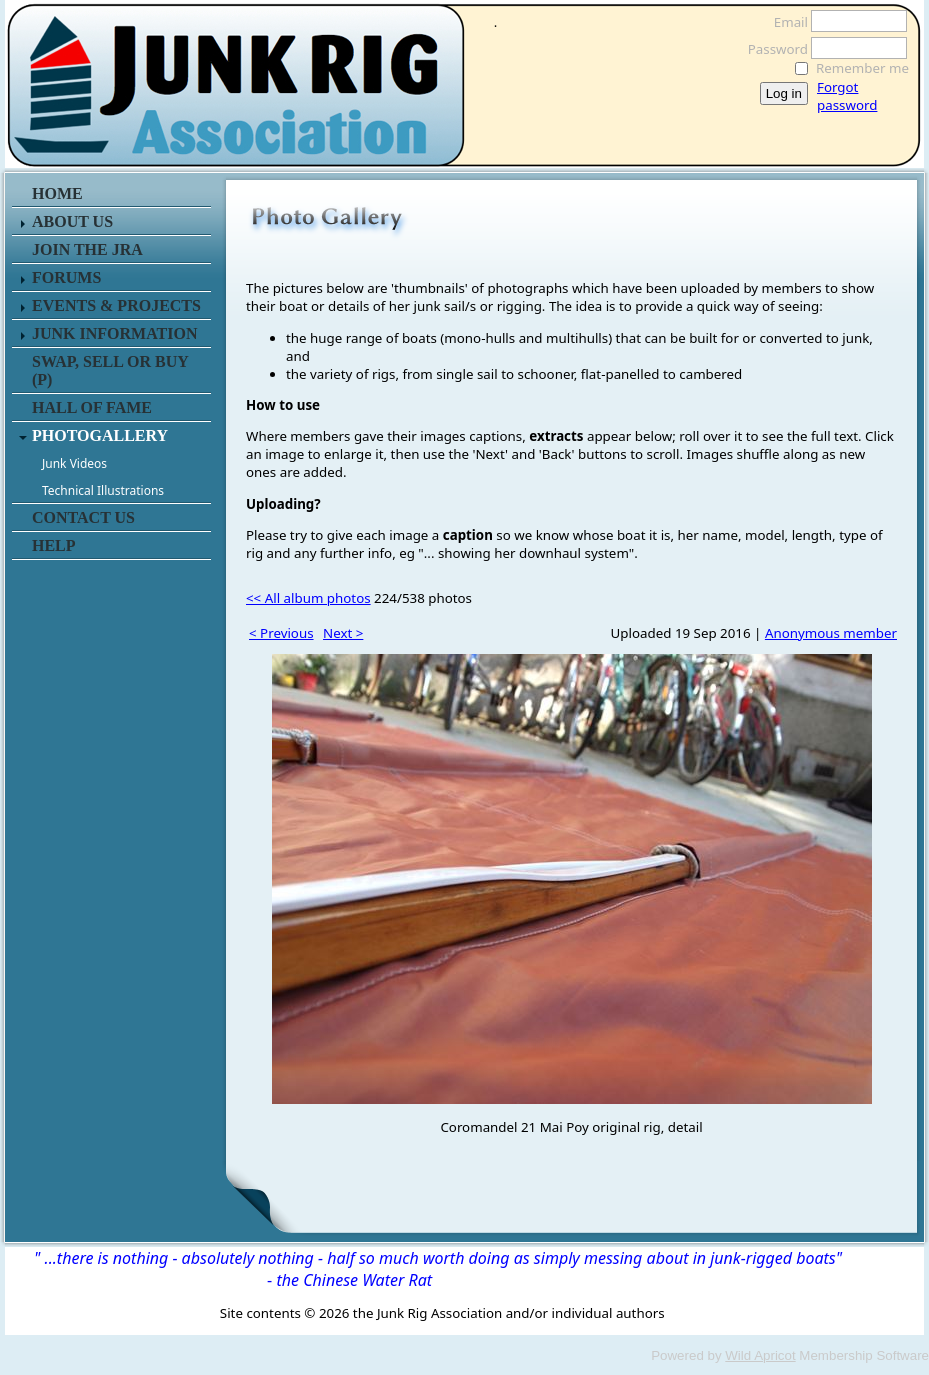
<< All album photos (308, 598)
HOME (57, 193)
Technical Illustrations (103, 490)
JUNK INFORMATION (114, 333)
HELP (54, 545)
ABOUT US (72, 221)
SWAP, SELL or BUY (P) (110, 370)
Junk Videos (74, 463)
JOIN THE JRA (87, 249)
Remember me (862, 68)
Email (785, 22)
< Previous (281, 633)
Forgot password (847, 96)
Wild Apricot (760, 1355)
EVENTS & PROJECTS (116, 305)
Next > (343, 633)
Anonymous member (831, 633)
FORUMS (66, 277)
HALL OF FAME (92, 407)
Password (772, 49)
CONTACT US (83, 517)
